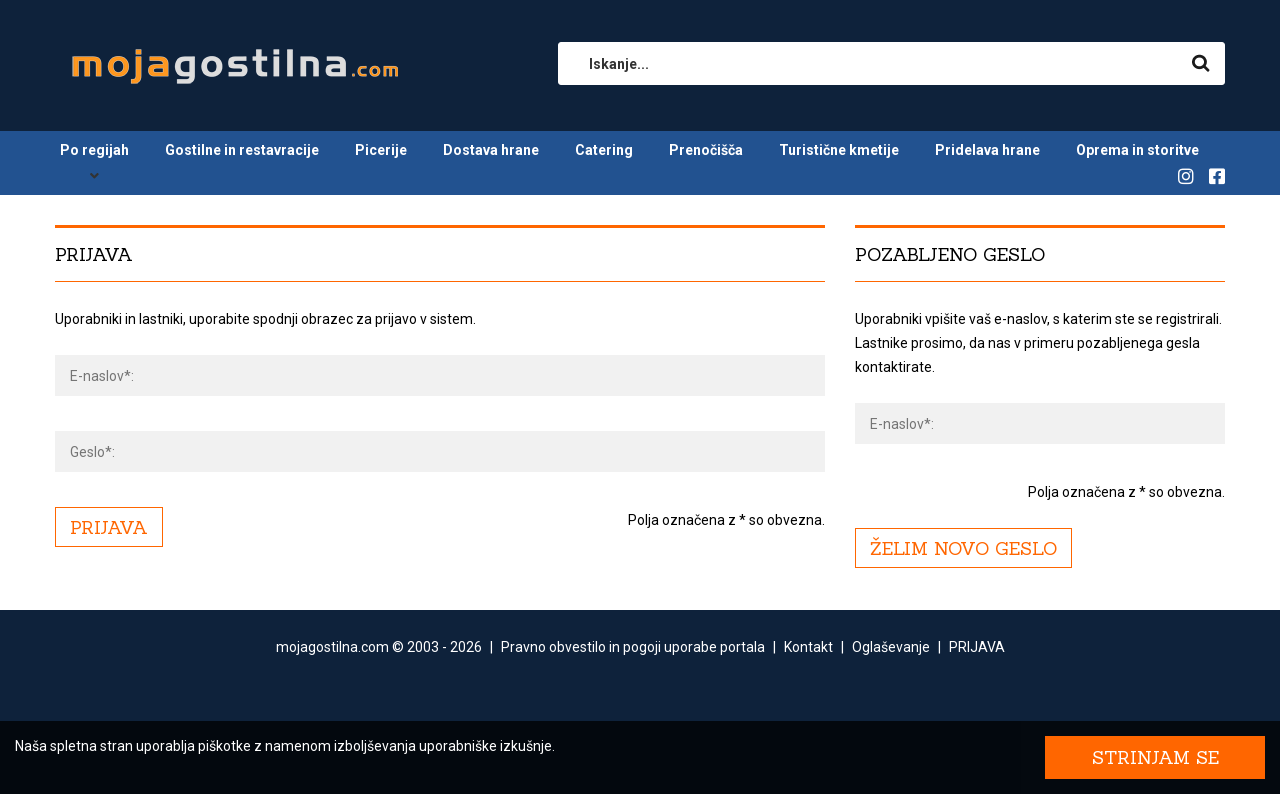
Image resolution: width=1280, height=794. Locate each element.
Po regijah (94, 150)
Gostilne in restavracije (242, 150)
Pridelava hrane (987, 150)
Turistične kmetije (839, 150)
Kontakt (808, 647)
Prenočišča (706, 150)
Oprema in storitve (1137, 150)
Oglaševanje (891, 647)
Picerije (381, 150)
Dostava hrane (491, 150)
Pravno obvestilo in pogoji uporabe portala (633, 647)
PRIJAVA (977, 647)
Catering (604, 150)
